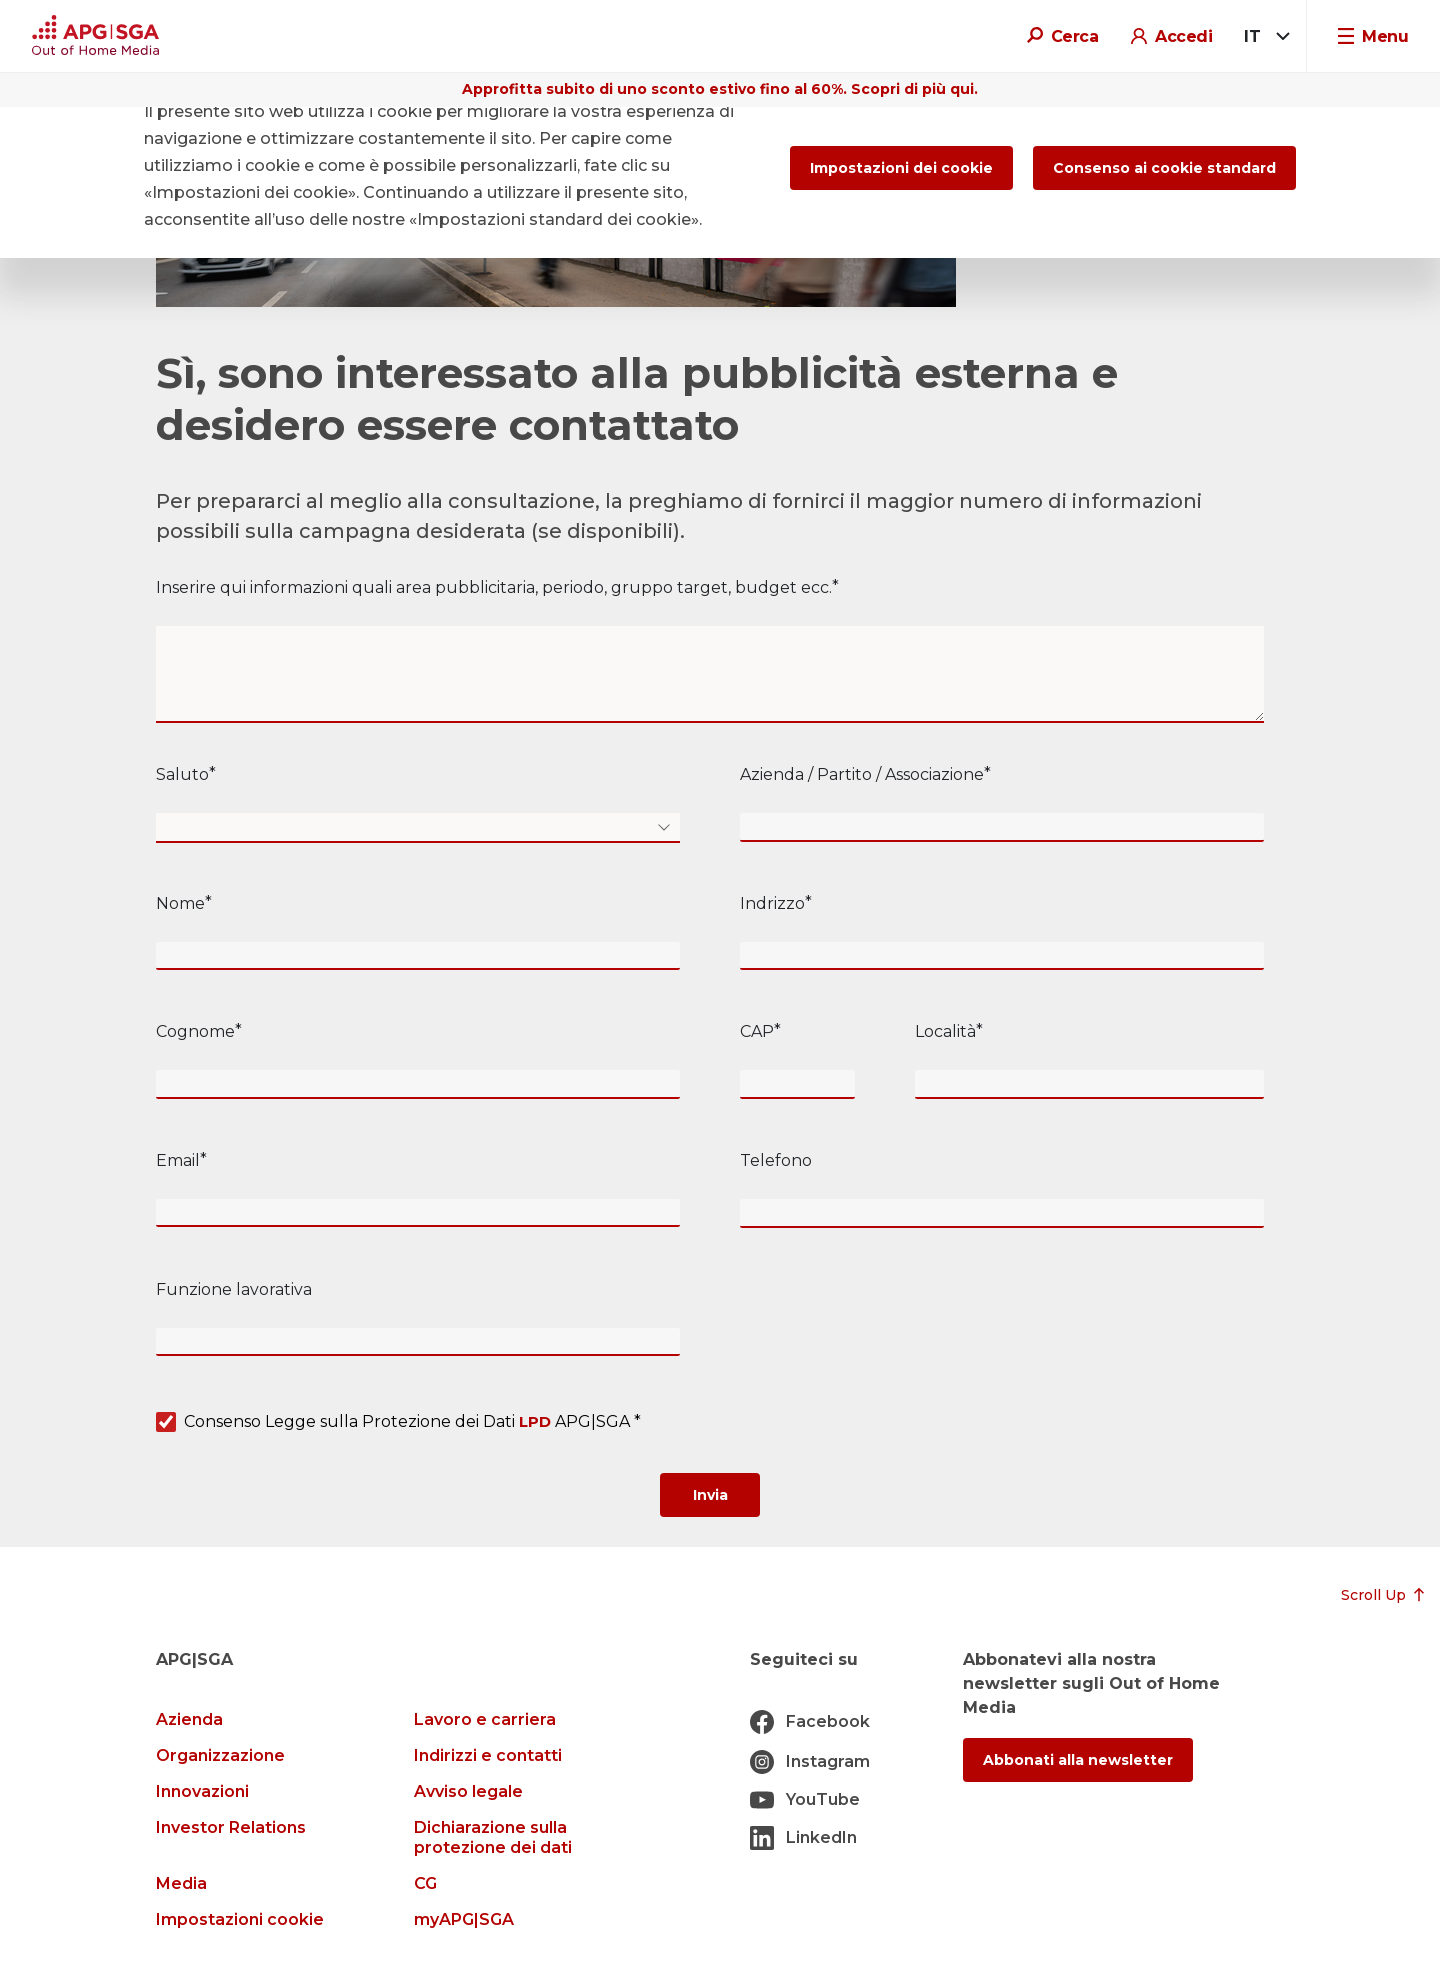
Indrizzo (772, 903)
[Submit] (710, 1495)
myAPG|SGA (464, 1919)
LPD (535, 1421)
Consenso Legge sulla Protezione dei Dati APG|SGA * (412, 1422)
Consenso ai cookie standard (1164, 168)
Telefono (776, 1160)
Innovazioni (202, 1791)
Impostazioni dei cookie (901, 168)
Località (945, 1031)
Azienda (189, 1719)
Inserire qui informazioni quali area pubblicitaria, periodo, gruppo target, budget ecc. (494, 587)
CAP (757, 1031)
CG (425, 1883)
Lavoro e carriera (485, 1719)
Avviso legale (468, 1791)
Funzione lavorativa (234, 1289)
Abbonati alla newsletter (1078, 1760)
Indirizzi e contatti (488, 1755)
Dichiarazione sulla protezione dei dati (493, 1837)
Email (178, 1160)
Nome (180, 903)
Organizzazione (220, 1755)
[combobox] (1263, 37)
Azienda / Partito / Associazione (862, 774)
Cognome (195, 1031)
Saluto (182, 774)
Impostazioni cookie (240, 1919)
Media (181, 1883)
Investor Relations (231, 1827)
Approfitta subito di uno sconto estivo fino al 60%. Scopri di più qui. (720, 89)
